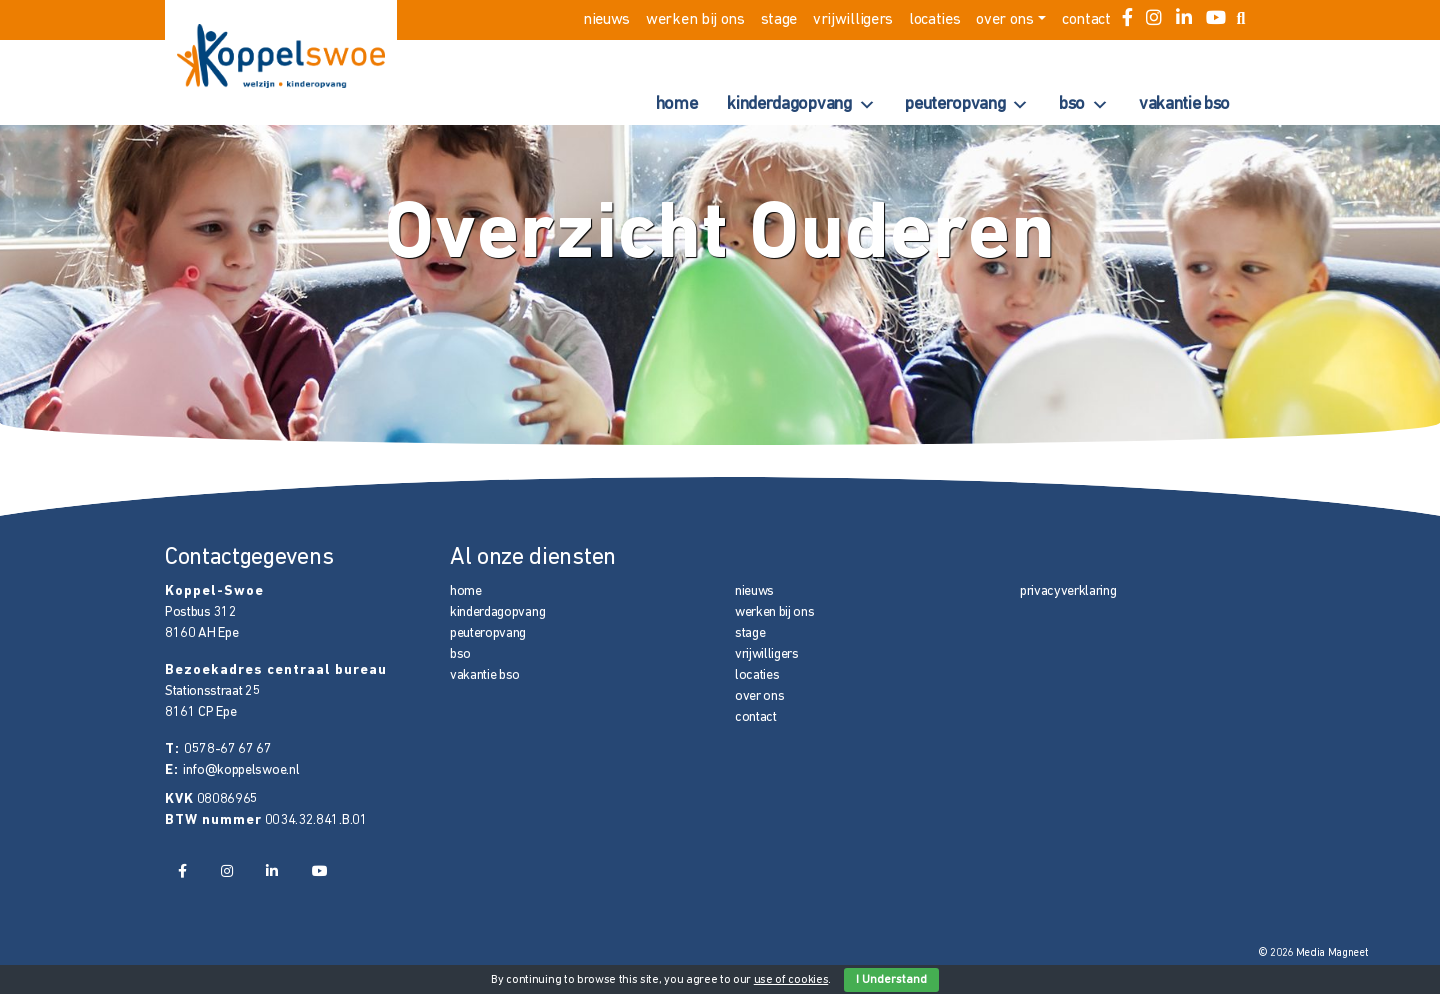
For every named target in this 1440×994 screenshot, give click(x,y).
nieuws (606, 20)
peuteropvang (967, 105)
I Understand (891, 980)
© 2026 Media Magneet (1313, 953)
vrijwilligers (853, 20)
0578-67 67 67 (228, 749)
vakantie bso (1184, 104)
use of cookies (791, 980)
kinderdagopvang (801, 105)
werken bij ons (695, 20)
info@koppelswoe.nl (241, 770)
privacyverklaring (1068, 591)
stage (779, 20)
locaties (934, 20)
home (677, 104)
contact (1086, 20)
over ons (1004, 20)
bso (1084, 105)
